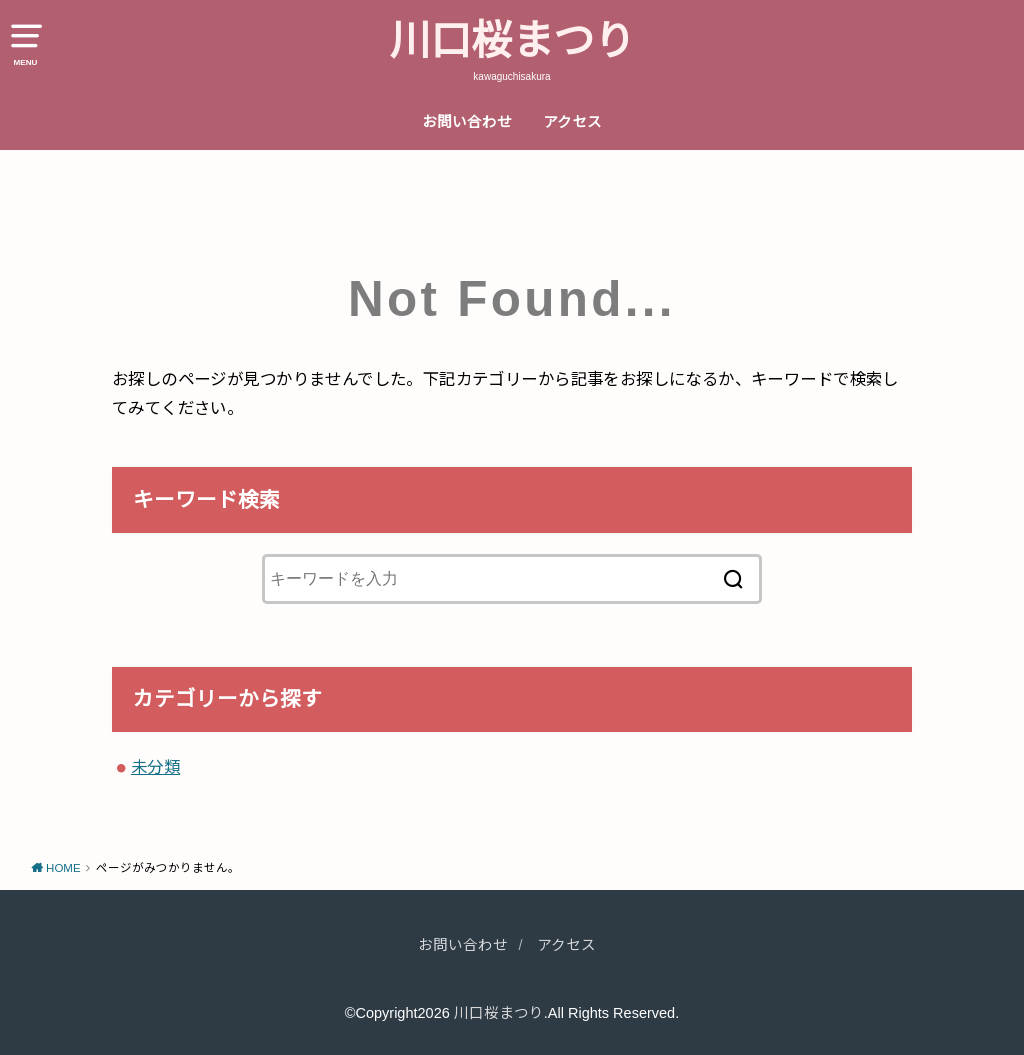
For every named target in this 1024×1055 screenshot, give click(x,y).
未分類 (155, 767)
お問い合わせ (467, 122)
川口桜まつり (512, 41)
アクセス (572, 122)
